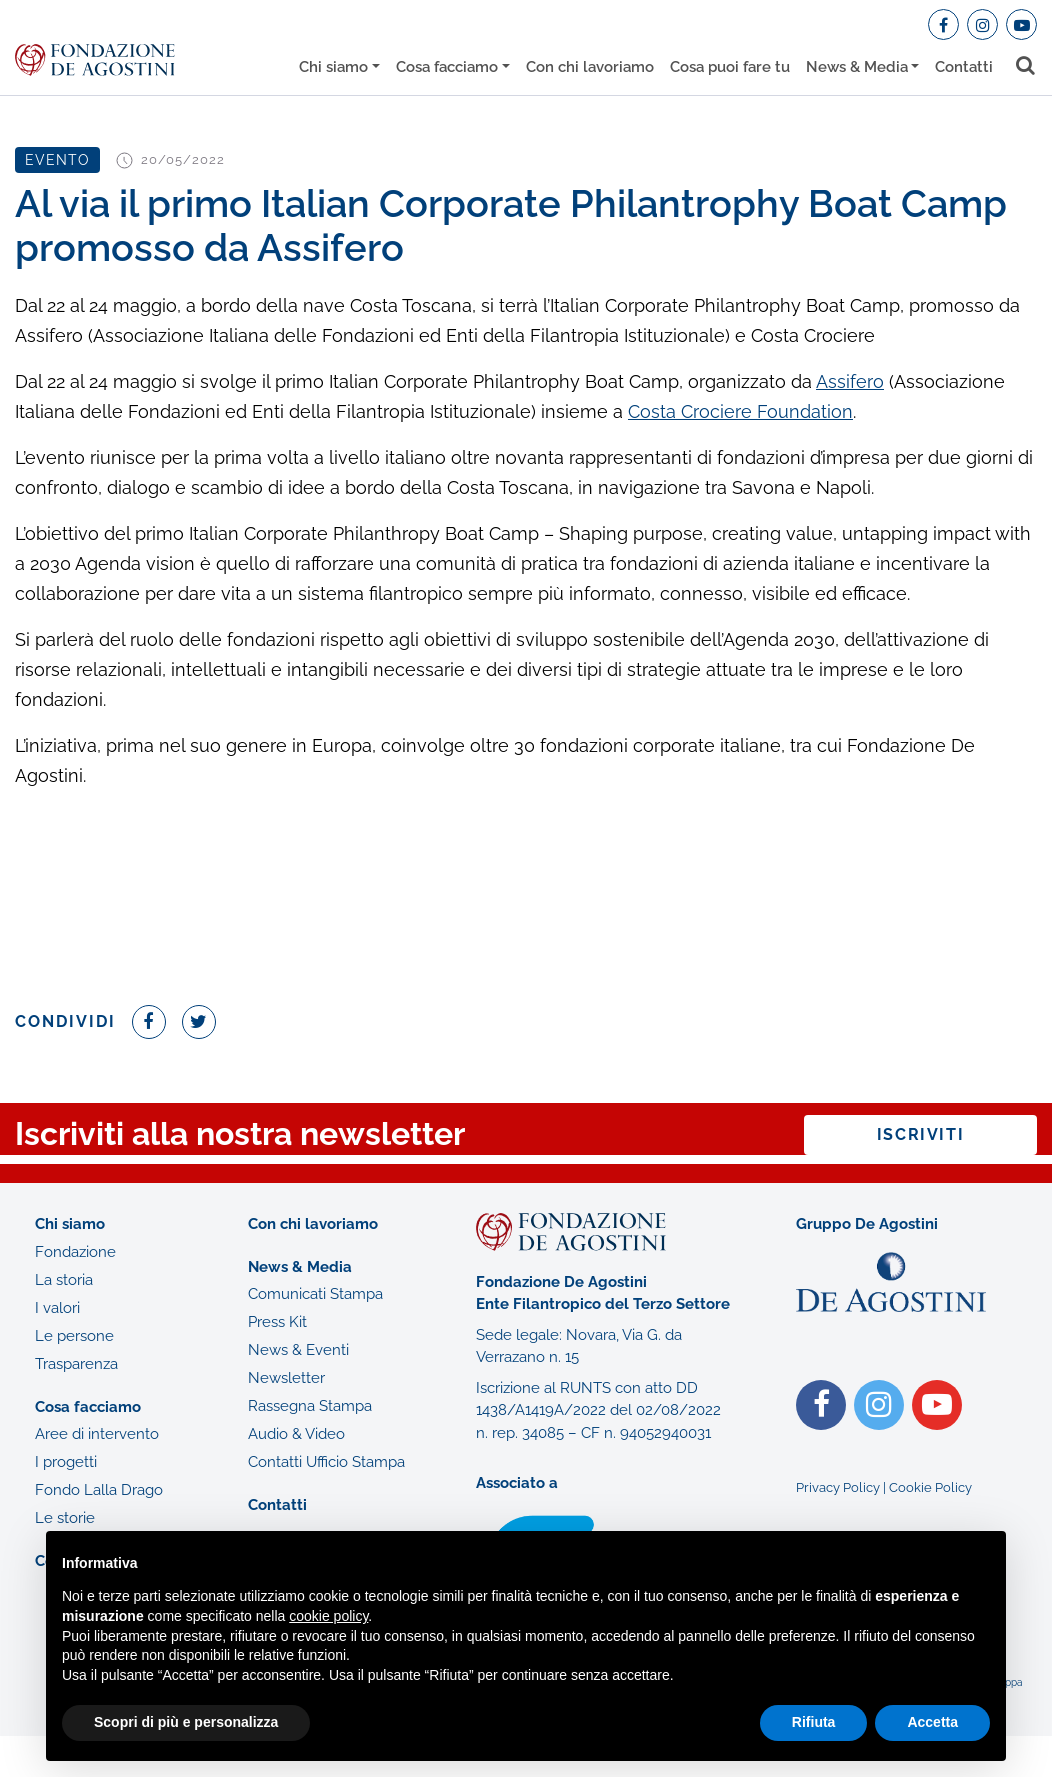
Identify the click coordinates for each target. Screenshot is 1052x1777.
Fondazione (75, 1252)
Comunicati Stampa (315, 1294)
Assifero (850, 381)
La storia (64, 1280)
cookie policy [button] (328, 1616)
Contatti (964, 67)
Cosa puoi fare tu (730, 67)
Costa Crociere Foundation (740, 411)
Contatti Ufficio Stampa (326, 1462)
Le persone (74, 1336)
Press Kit (277, 1322)
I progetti (66, 1462)
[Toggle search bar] (1026, 65)
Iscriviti (920, 1134)
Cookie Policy (930, 1487)
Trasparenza (76, 1364)
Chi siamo (333, 67)
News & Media (857, 67)
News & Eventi (298, 1350)
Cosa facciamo (447, 67)
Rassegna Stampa (310, 1406)
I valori (57, 1308)
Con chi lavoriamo (590, 67)
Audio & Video (296, 1434)
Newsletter (286, 1378)
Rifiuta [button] (814, 1722)
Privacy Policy (838, 1487)
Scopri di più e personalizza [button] (186, 1722)
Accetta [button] (932, 1722)
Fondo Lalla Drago (99, 1490)
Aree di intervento (97, 1434)
